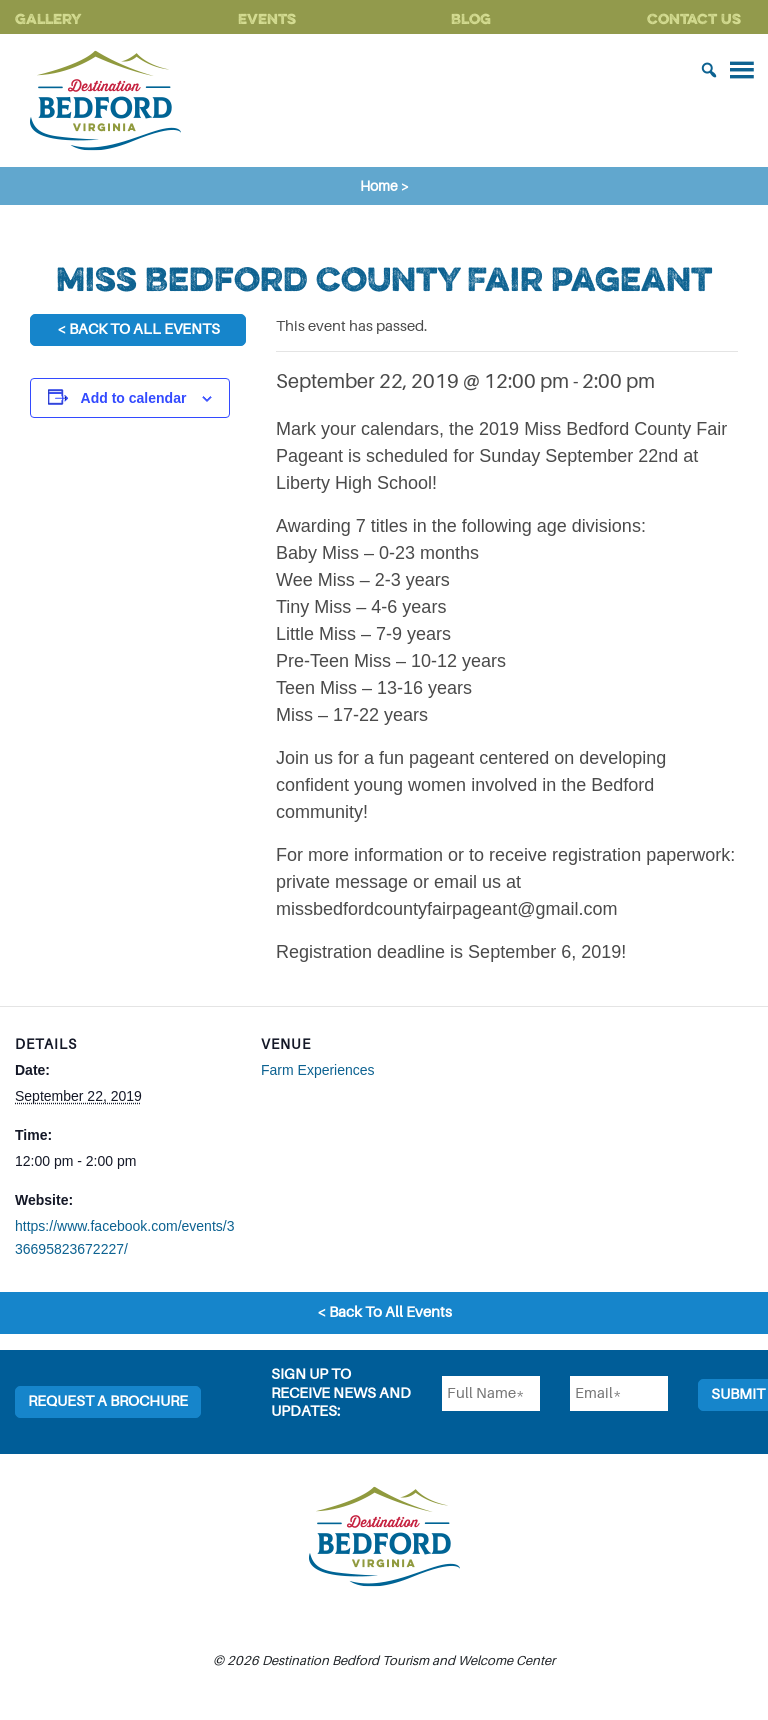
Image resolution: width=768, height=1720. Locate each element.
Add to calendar (134, 398)
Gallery (48, 18)
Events (267, 18)
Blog (471, 18)
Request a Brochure (108, 1401)
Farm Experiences (318, 1070)
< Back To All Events (138, 329)
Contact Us (694, 18)
